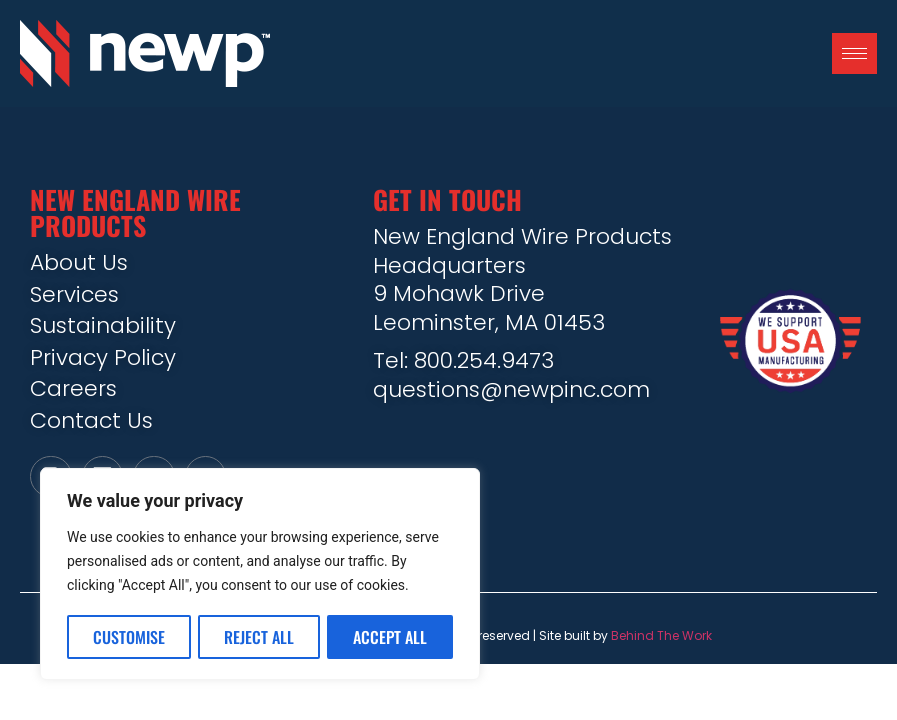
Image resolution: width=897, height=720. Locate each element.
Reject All (259, 637)
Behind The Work (661, 638)
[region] (260, 575)
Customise (129, 637)
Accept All (390, 637)
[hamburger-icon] (854, 53)
